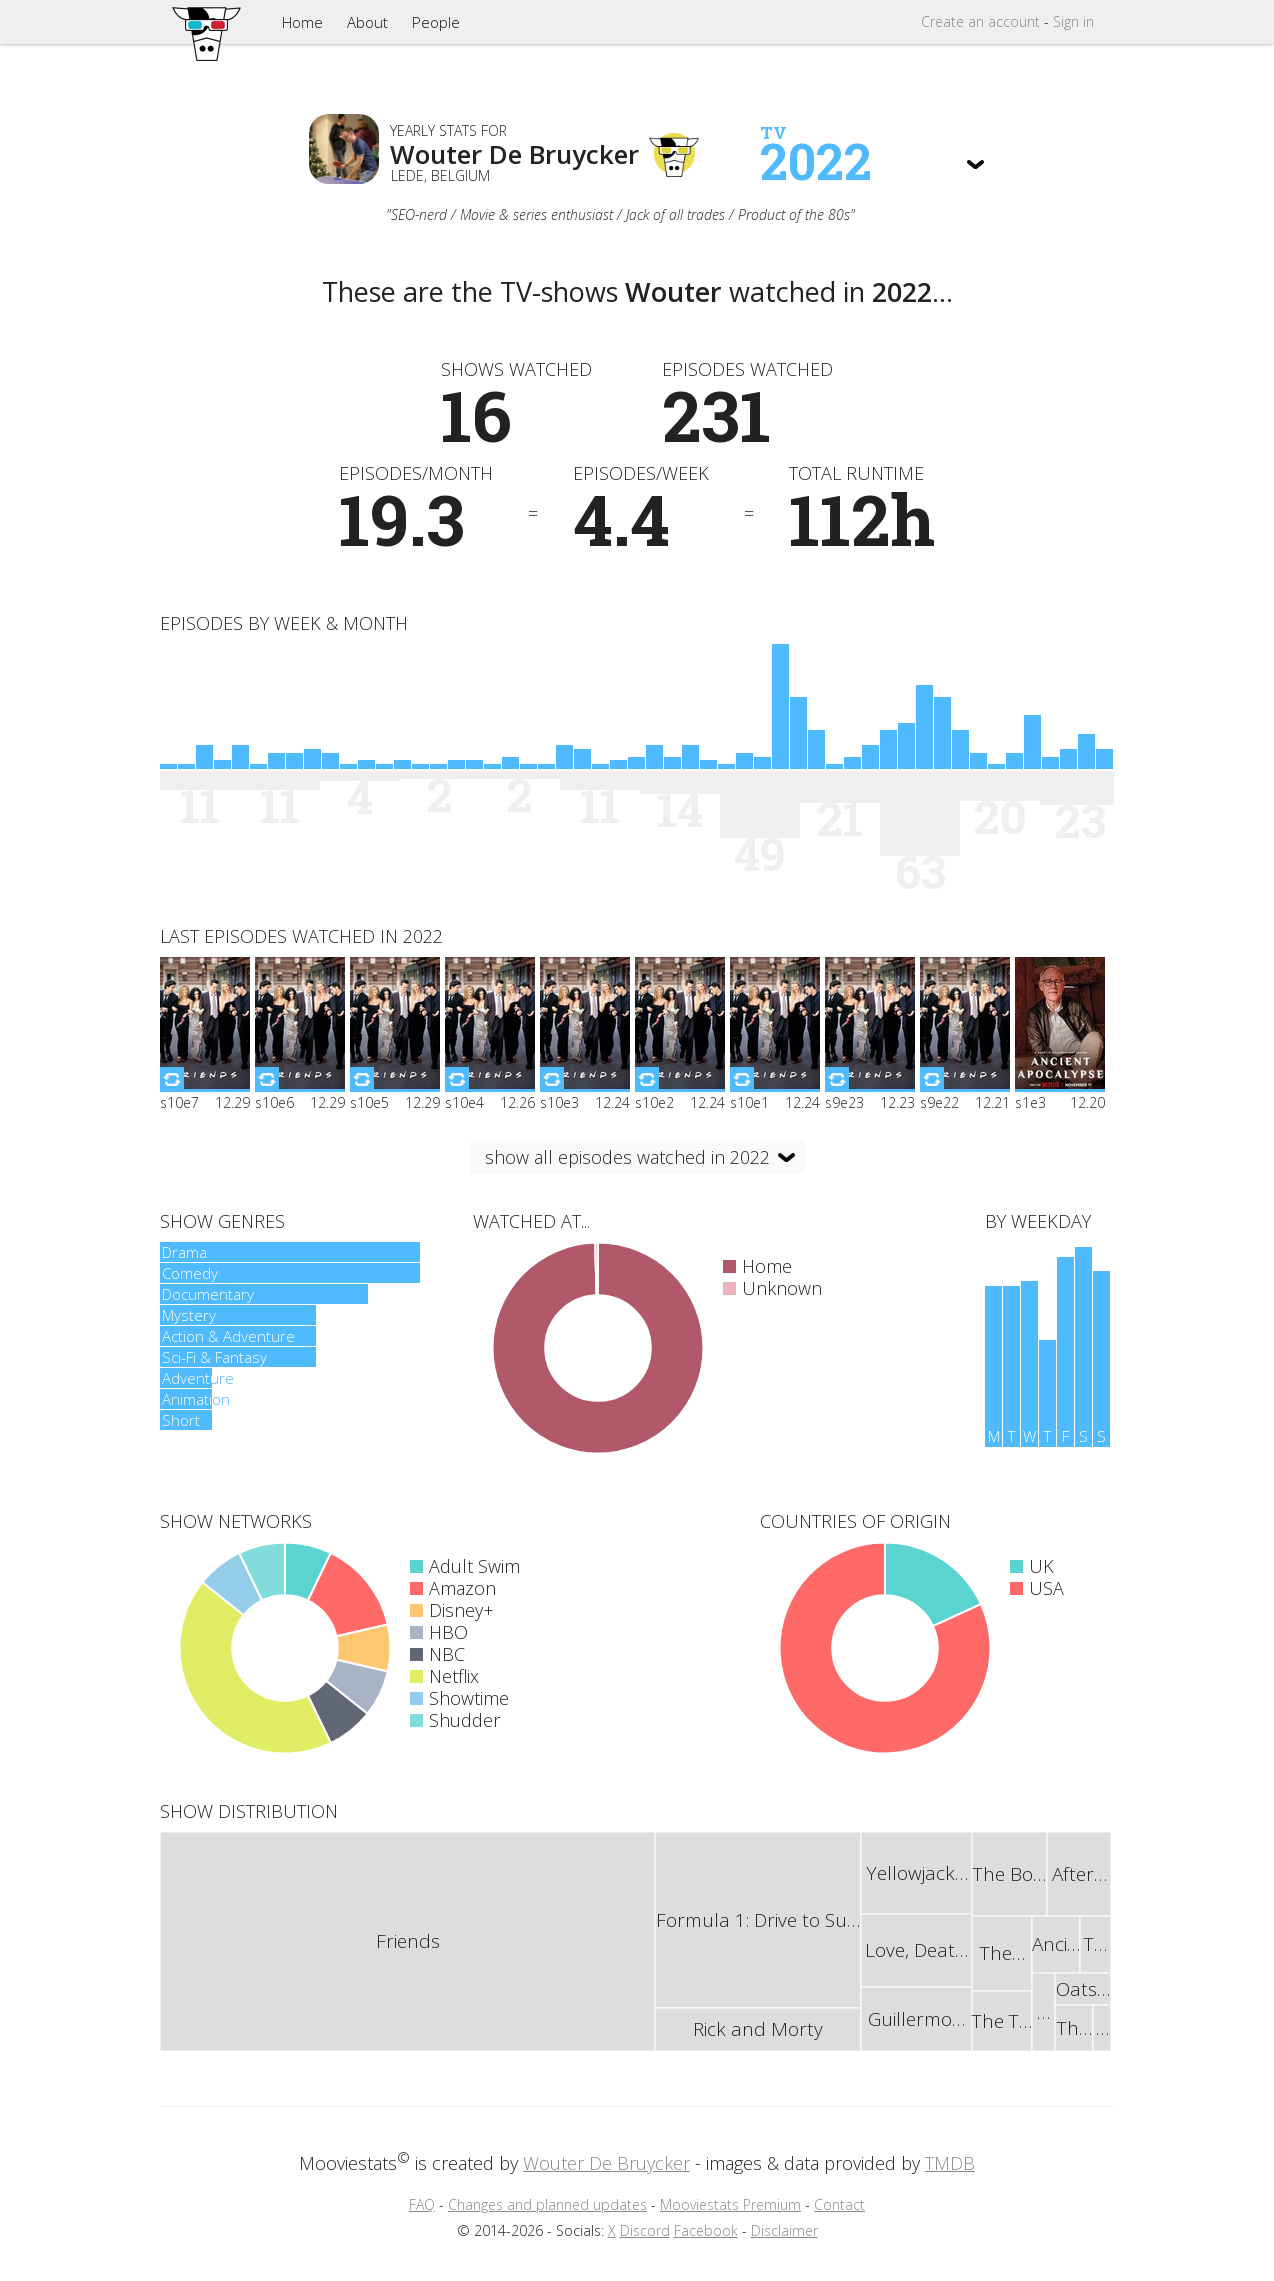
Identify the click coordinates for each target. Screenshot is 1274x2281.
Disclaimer (784, 2230)
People (436, 22)
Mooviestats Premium (730, 2204)
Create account (980, 21)
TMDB (950, 2163)
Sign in (1073, 21)
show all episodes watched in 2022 (627, 1157)
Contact (839, 2204)
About (367, 22)
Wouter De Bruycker (606, 2163)
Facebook (706, 2230)
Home (302, 22)
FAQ (422, 2204)
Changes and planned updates (547, 2204)
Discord (645, 2230)
